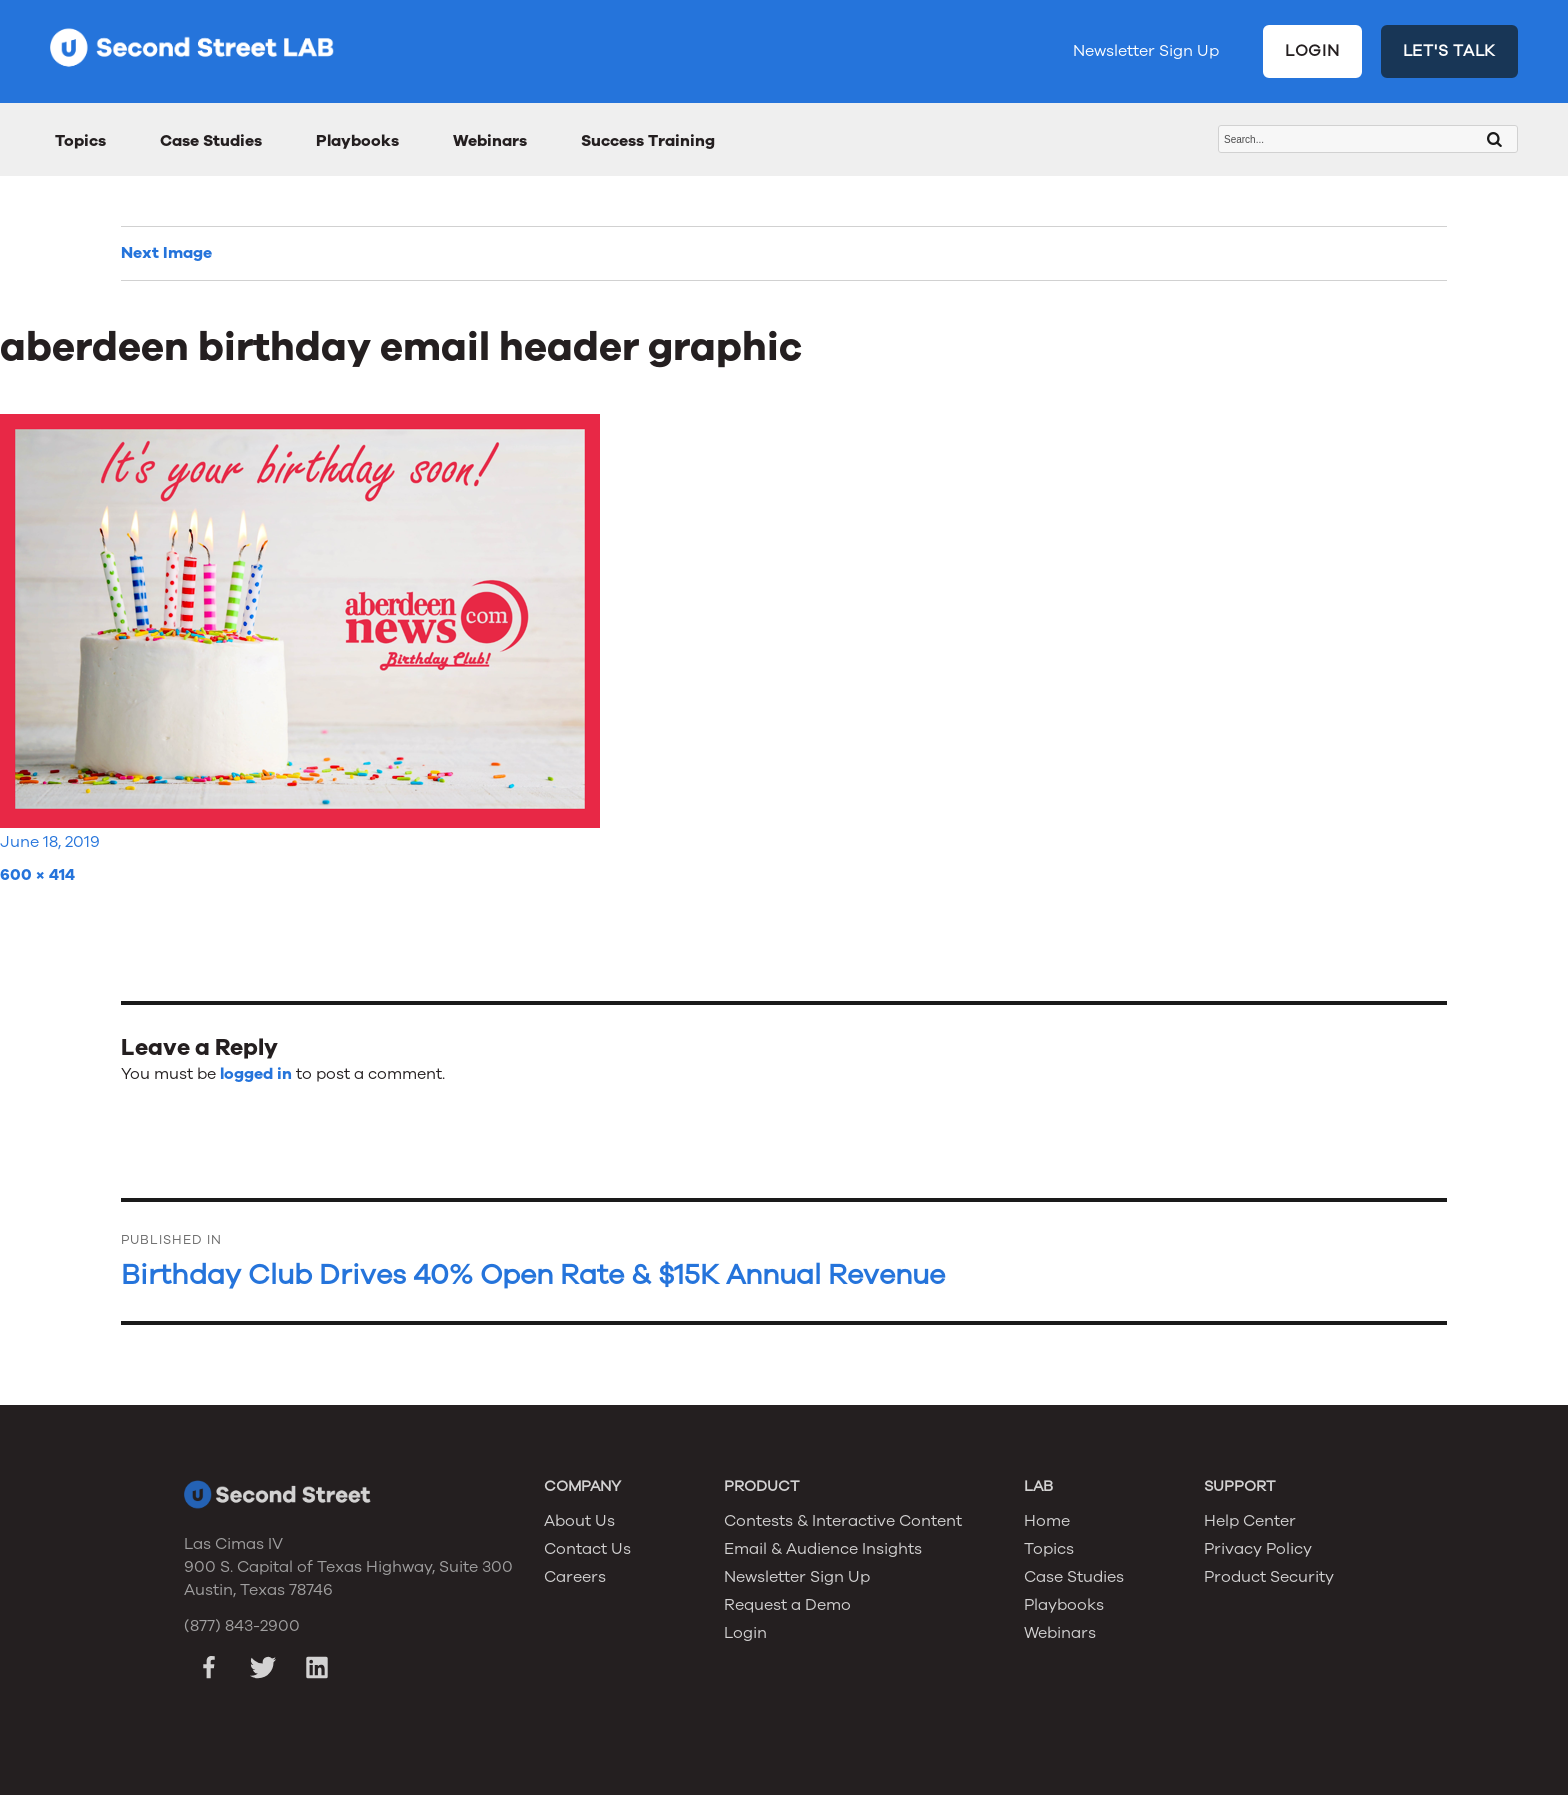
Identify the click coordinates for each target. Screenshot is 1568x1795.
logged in (256, 1074)
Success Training (648, 141)
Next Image (166, 253)
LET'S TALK (1450, 51)
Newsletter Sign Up (1146, 51)
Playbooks (357, 141)
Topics (80, 141)
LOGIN (1312, 51)
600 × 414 (37, 875)
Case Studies (211, 141)
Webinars (490, 141)
